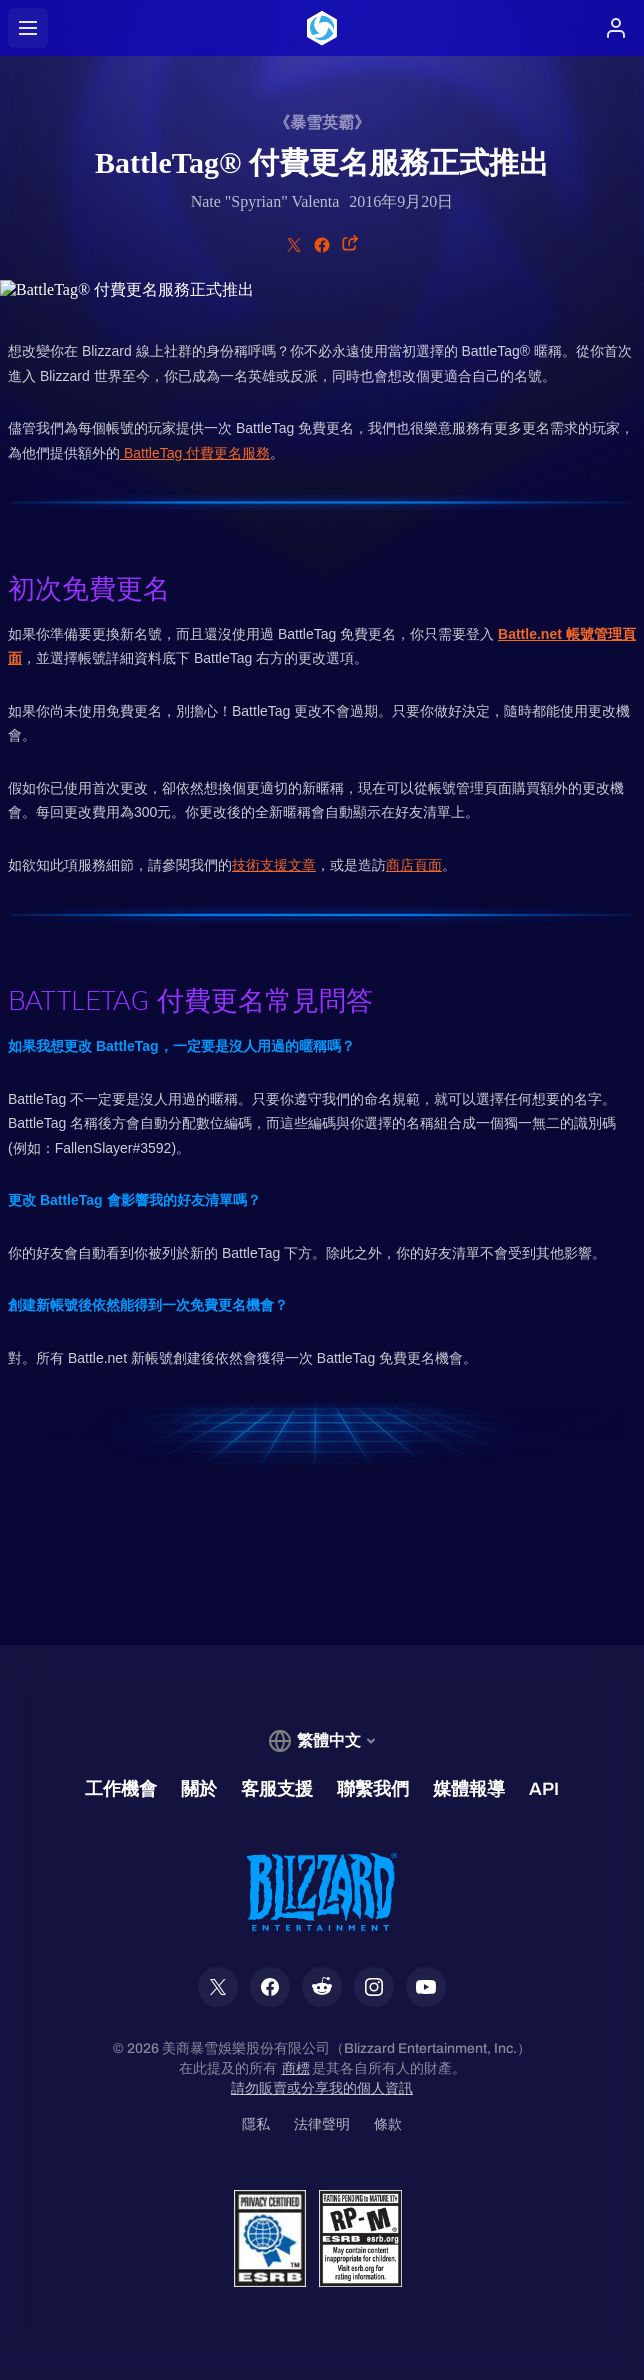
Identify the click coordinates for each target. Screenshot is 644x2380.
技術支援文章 (274, 865)
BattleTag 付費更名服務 (195, 453)
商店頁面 (414, 865)
